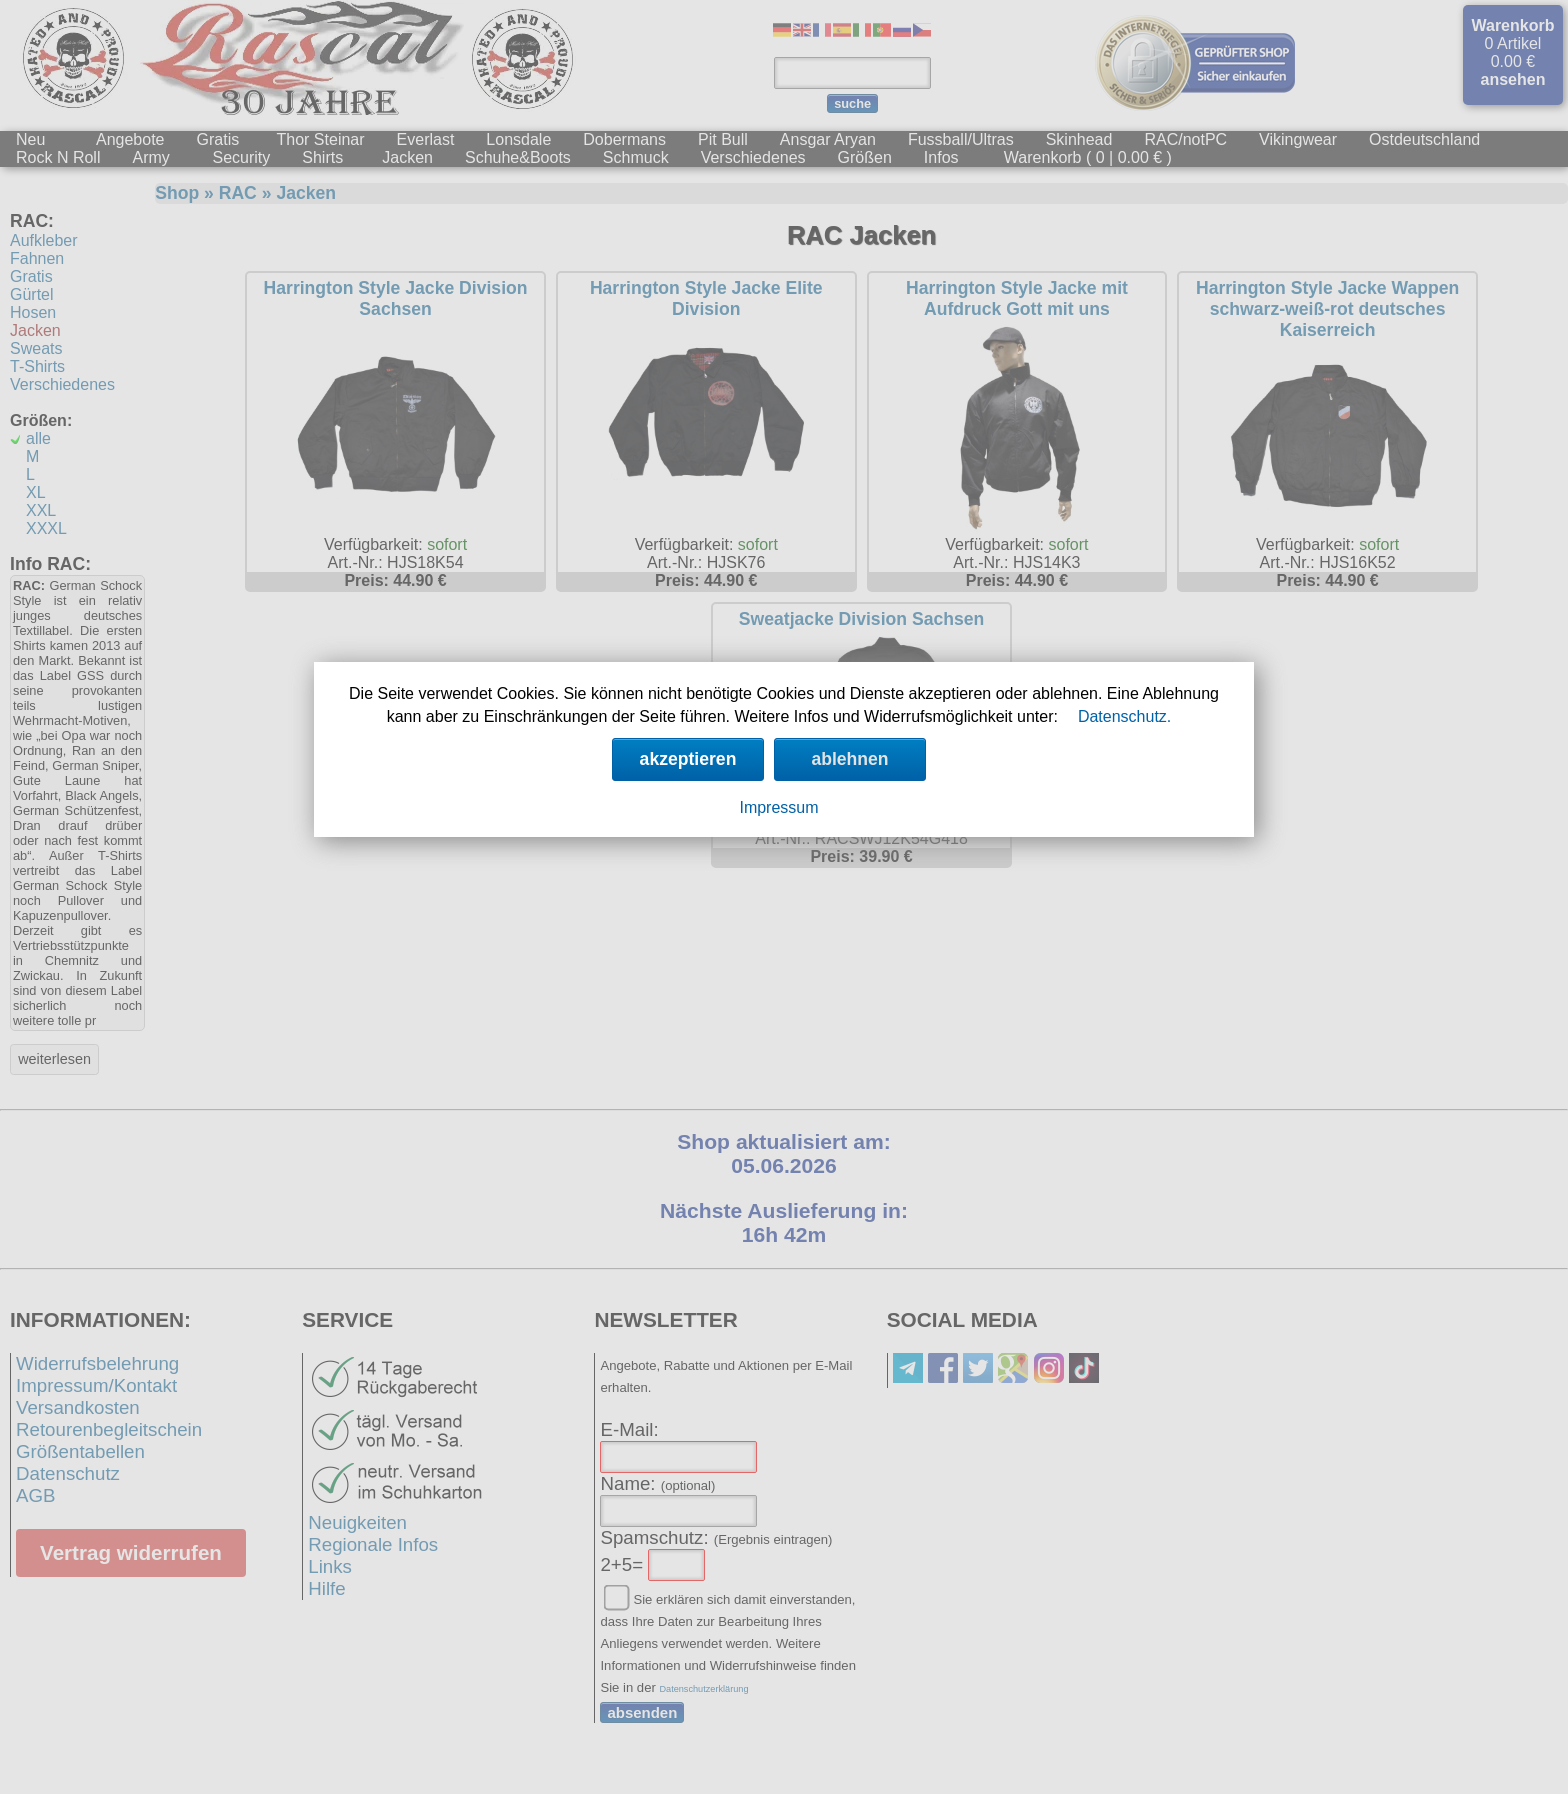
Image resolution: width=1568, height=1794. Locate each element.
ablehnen (849, 759)
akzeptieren (688, 759)
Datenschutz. (1124, 716)
